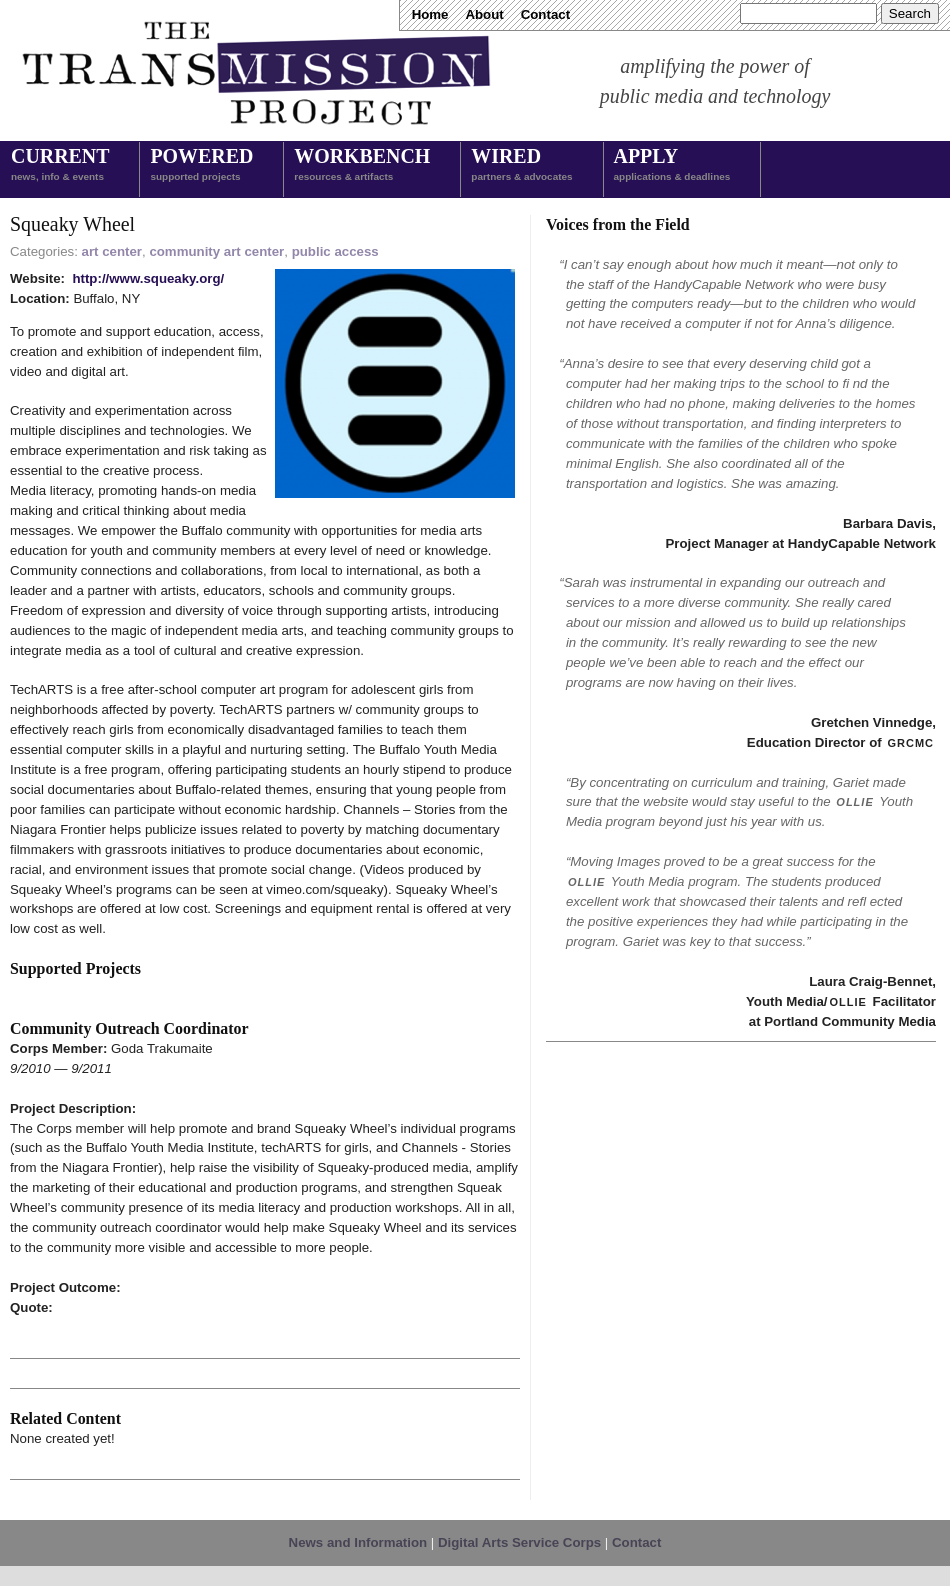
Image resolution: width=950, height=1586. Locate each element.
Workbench (362, 166)
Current (60, 166)
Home (430, 14)
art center (112, 251)
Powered (201, 166)
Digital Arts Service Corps (519, 1542)
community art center (216, 251)
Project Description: (73, 1108)
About (484, 14)
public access (335, 251)
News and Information (358, 1542)
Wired (521, 166)
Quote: (31, 1307)
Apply (672, 166)
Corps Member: (60, 1048)
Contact (545, 14)
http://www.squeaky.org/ (148, 278)
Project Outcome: (65, 1287)
